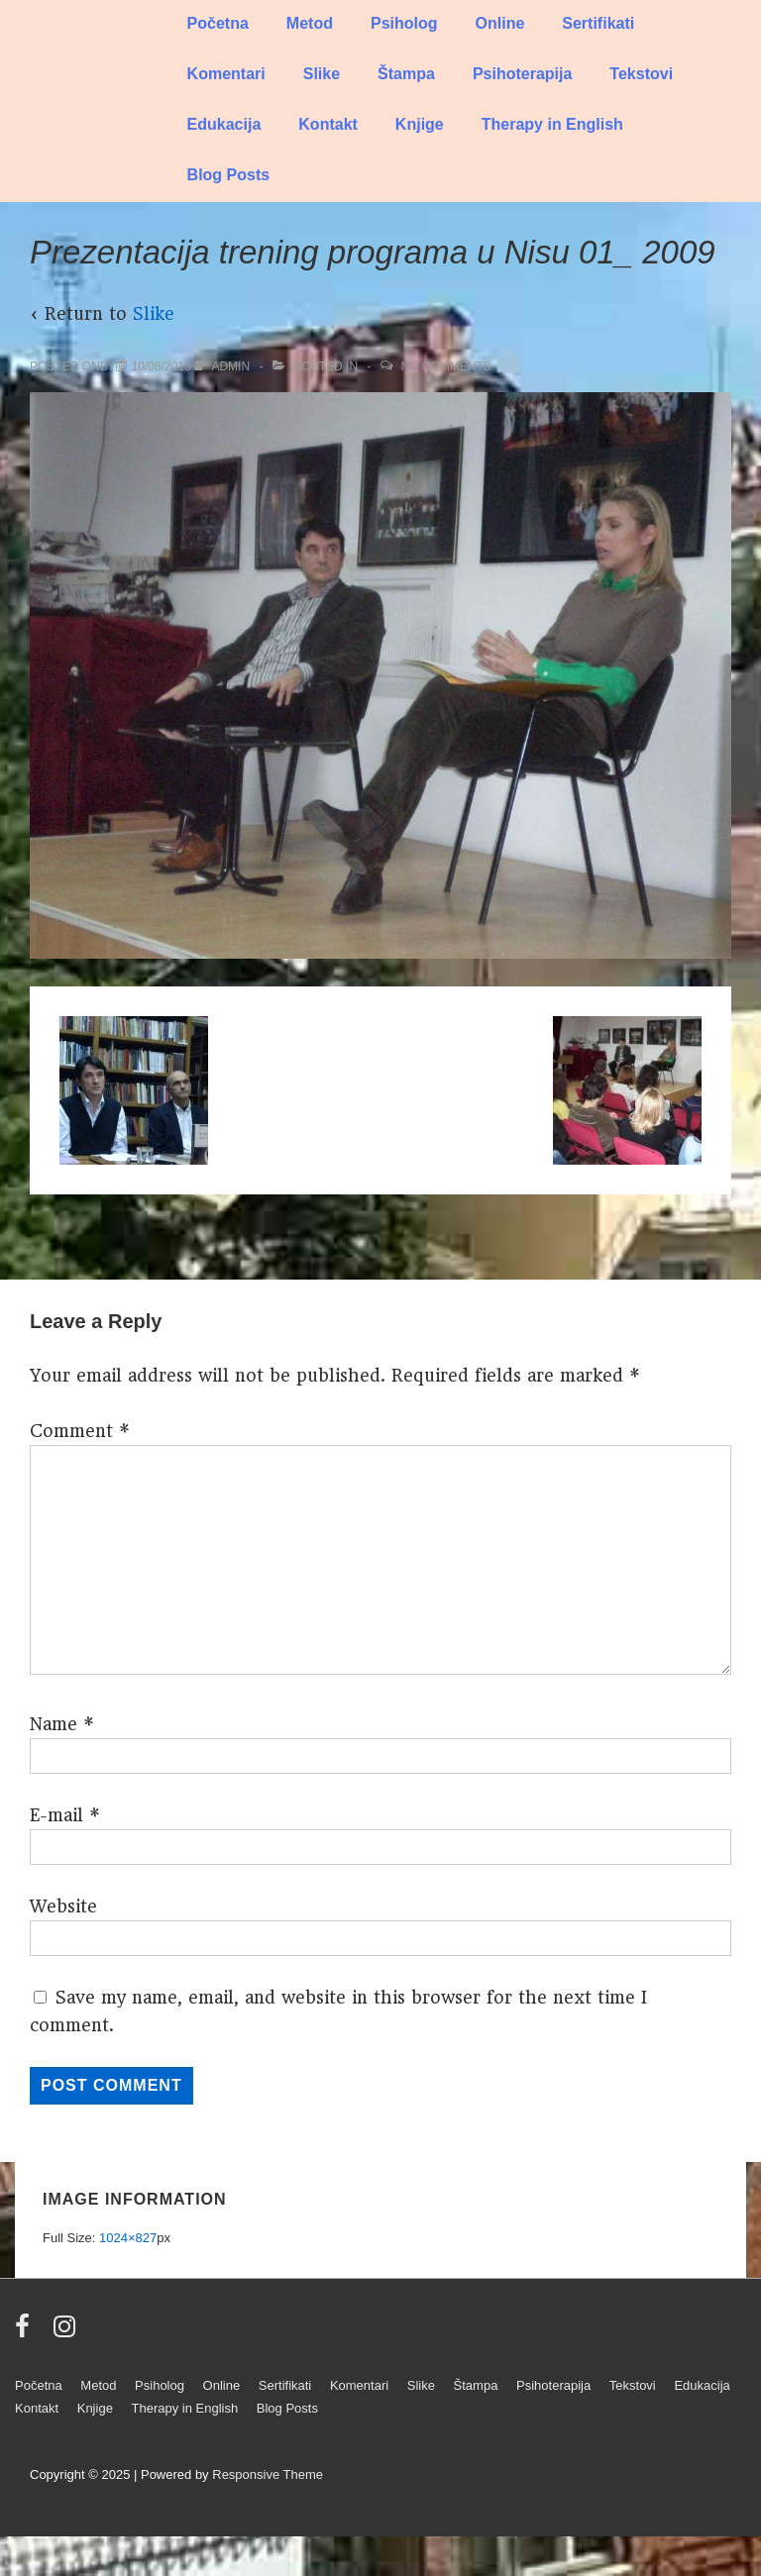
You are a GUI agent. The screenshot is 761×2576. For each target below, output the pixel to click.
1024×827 (128, 2237)
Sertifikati (598, 23)
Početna (218, 23)
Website (63, 1906)
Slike (321, 73)
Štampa (406, 73)
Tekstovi (641, 73)
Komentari (226, 73)
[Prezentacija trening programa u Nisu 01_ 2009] (161, 366)
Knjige (419, 124)
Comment (80, 1431)
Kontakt (328, 124)
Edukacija (224, 124)
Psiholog (404, 23)
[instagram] (67, 2332)
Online (500, 23)
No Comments (445, 366)
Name (53, 1724)
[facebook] (27, 2332)
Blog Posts (229, 174)
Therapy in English (552, 124)
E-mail (56, 1815)
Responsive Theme (267, 2474)
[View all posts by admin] (223, 366)
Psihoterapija (522, 73)
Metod (309, 23)
